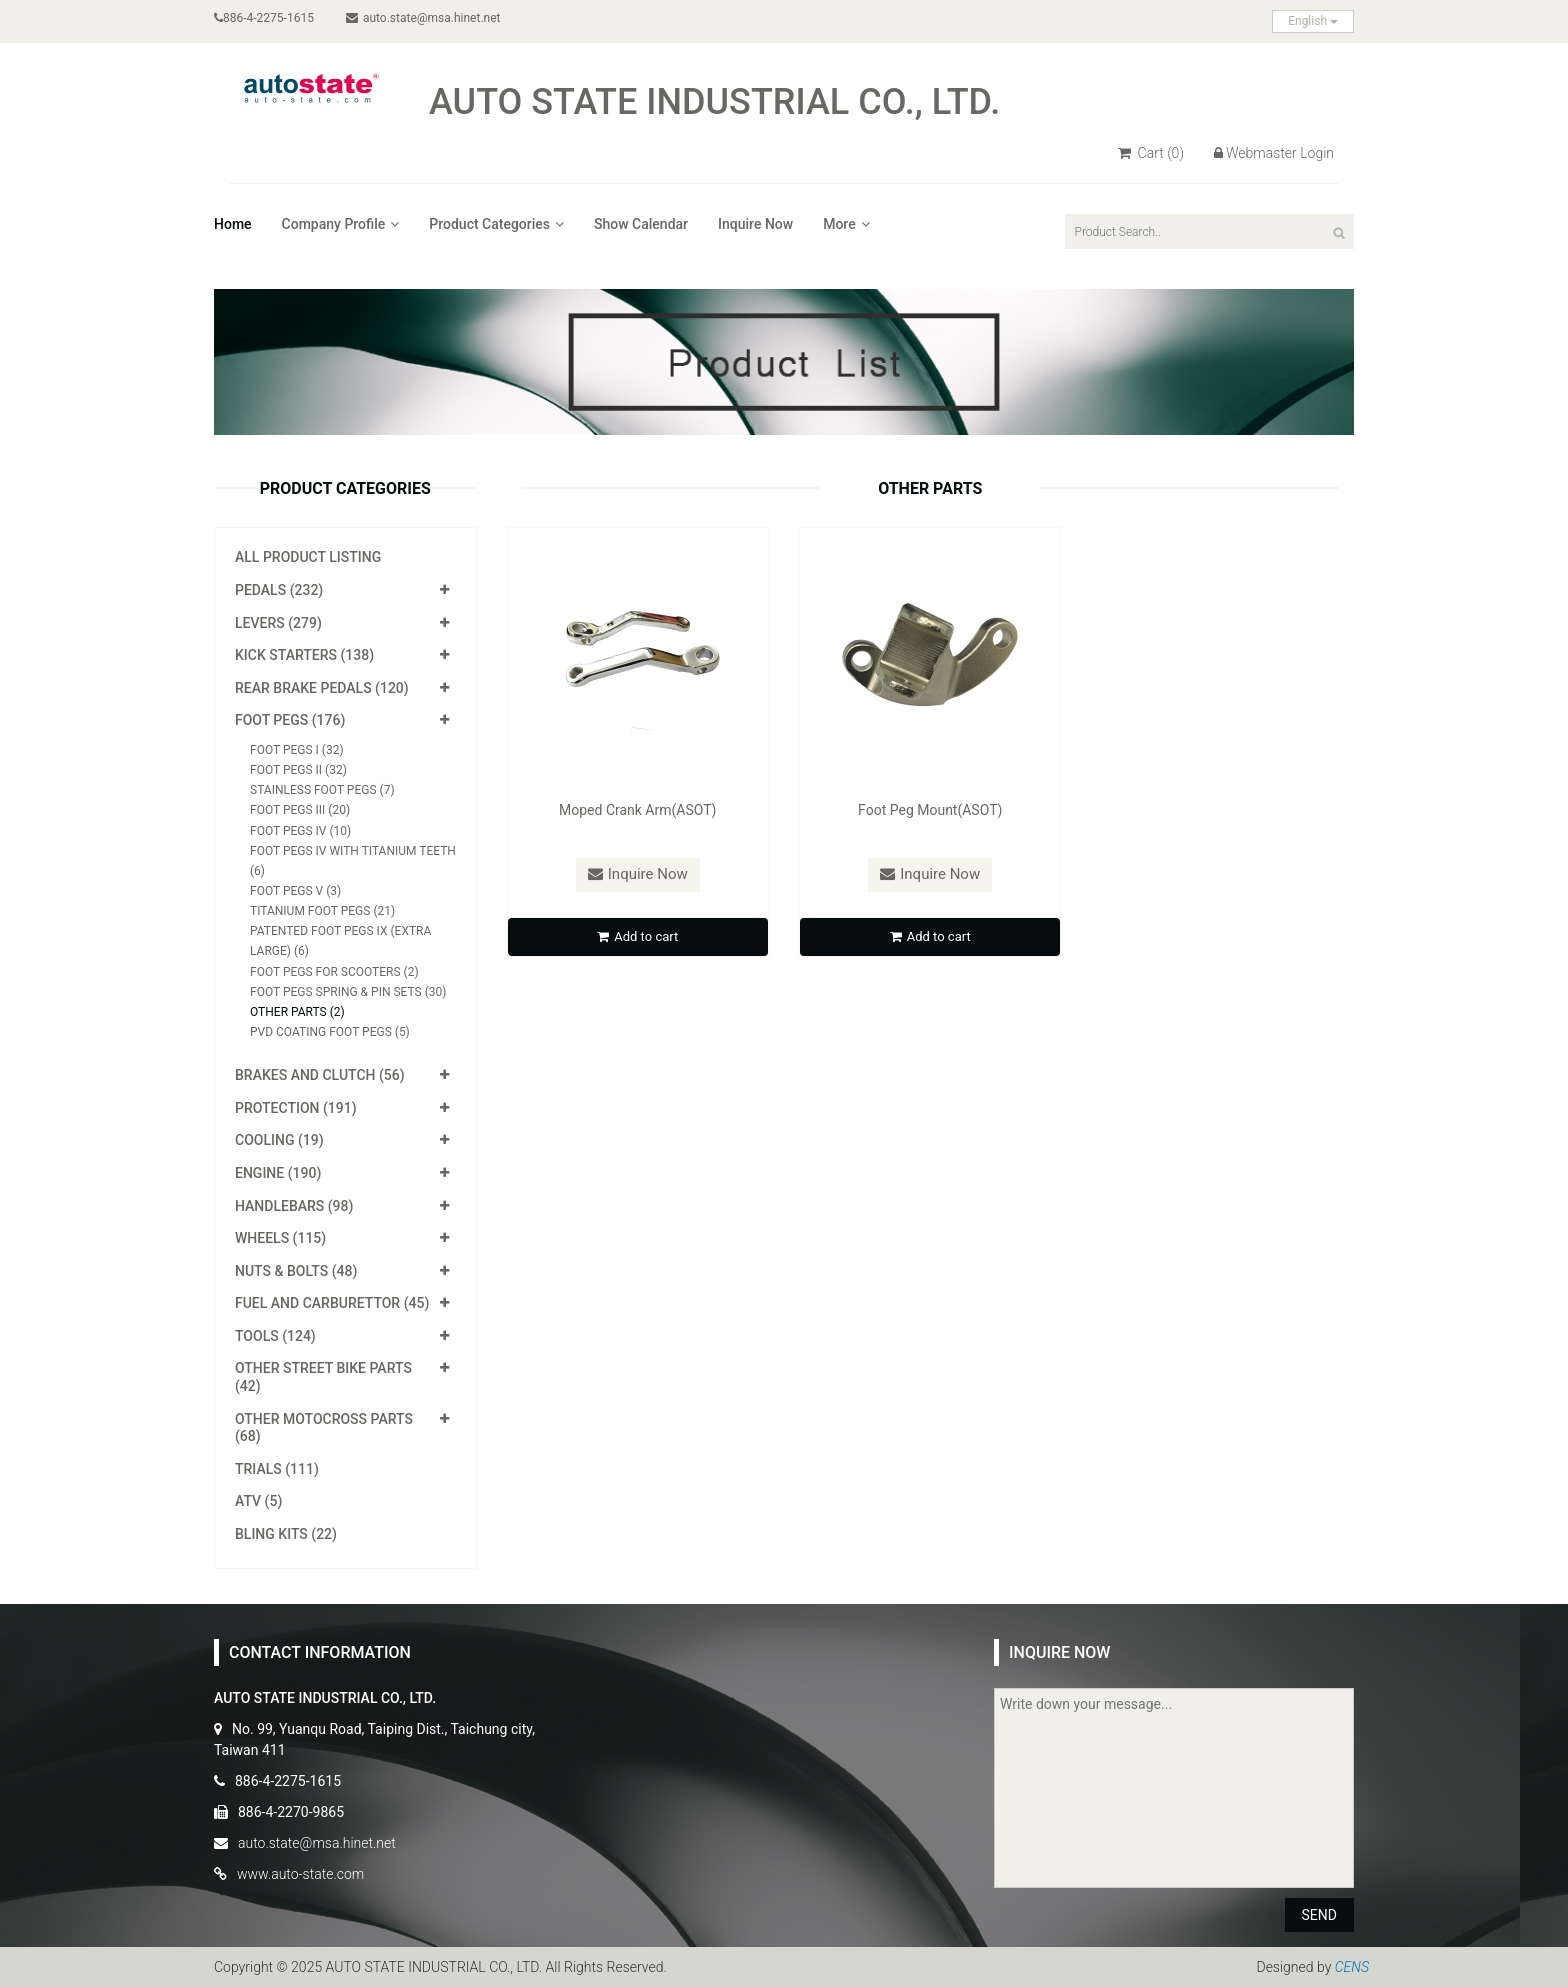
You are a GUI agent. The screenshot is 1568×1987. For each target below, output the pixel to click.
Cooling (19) (279, 1140)
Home (233, 224)
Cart (1151, 153)
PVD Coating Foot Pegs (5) (330, 1032)
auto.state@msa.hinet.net (423, 18)
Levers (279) (278, 623)
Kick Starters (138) (304, 655)
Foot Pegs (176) (290, 720)
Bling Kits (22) (286, 1534)
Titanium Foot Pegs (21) (322, 911)
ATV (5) (258, 1501)
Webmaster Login (1274, 153)
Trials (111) (277, 1469)
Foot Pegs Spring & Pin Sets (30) (348, 992)
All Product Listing (308, 557)
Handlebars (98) (294, 1206)
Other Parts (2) (297, 1012)
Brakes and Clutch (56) (320, 1075)
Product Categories (496, 224)
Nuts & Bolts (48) (296, 1271)
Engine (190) (278, 1173)
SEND (1319, 1915)
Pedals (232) (279, 590)
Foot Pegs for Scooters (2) (334, 972)
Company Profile (341, 224)
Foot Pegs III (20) (300, 810)
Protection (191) (296, 1108)
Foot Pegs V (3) (295, 891)
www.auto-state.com (300, 1874)
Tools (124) (275, 1336)
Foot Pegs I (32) (297, 750)
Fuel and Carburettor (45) (332, 1303)
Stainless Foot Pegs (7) (322, 790)
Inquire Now (755, 224)
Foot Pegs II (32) (298, 770)
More (846, 224)
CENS (1352, 1967)
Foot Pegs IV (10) (300, 831)
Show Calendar (641, 224)
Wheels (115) (280, 1238)
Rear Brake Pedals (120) (322, 688)
